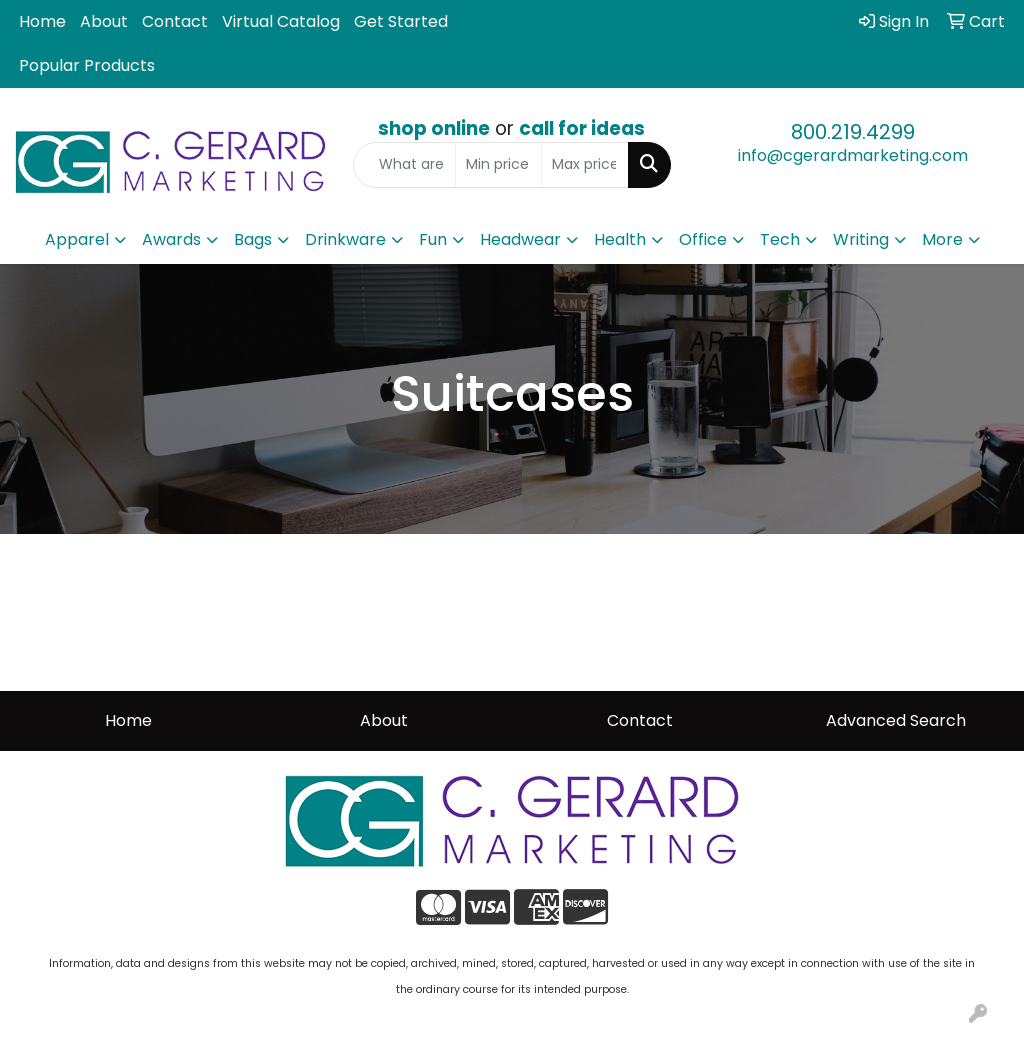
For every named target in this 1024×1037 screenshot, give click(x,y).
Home (42, 21)
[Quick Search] (404, 165)
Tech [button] (780, 239)
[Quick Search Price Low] (498, 165)
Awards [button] (171, 239)
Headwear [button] (520, 239)
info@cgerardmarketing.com (853, 155)
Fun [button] (433, 239)
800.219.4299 (853, 132)
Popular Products (87, 65)
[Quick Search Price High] (584, 165)
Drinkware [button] (345, 239)
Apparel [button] (77, 239)
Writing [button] (861, 239)
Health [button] (620, 239)
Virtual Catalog (281, 21)
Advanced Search (896, 720)
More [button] (942, 239)
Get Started (401, 21)
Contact (175, 21)
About (104, 21)
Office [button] (703, 239)
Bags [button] (253, 239)
